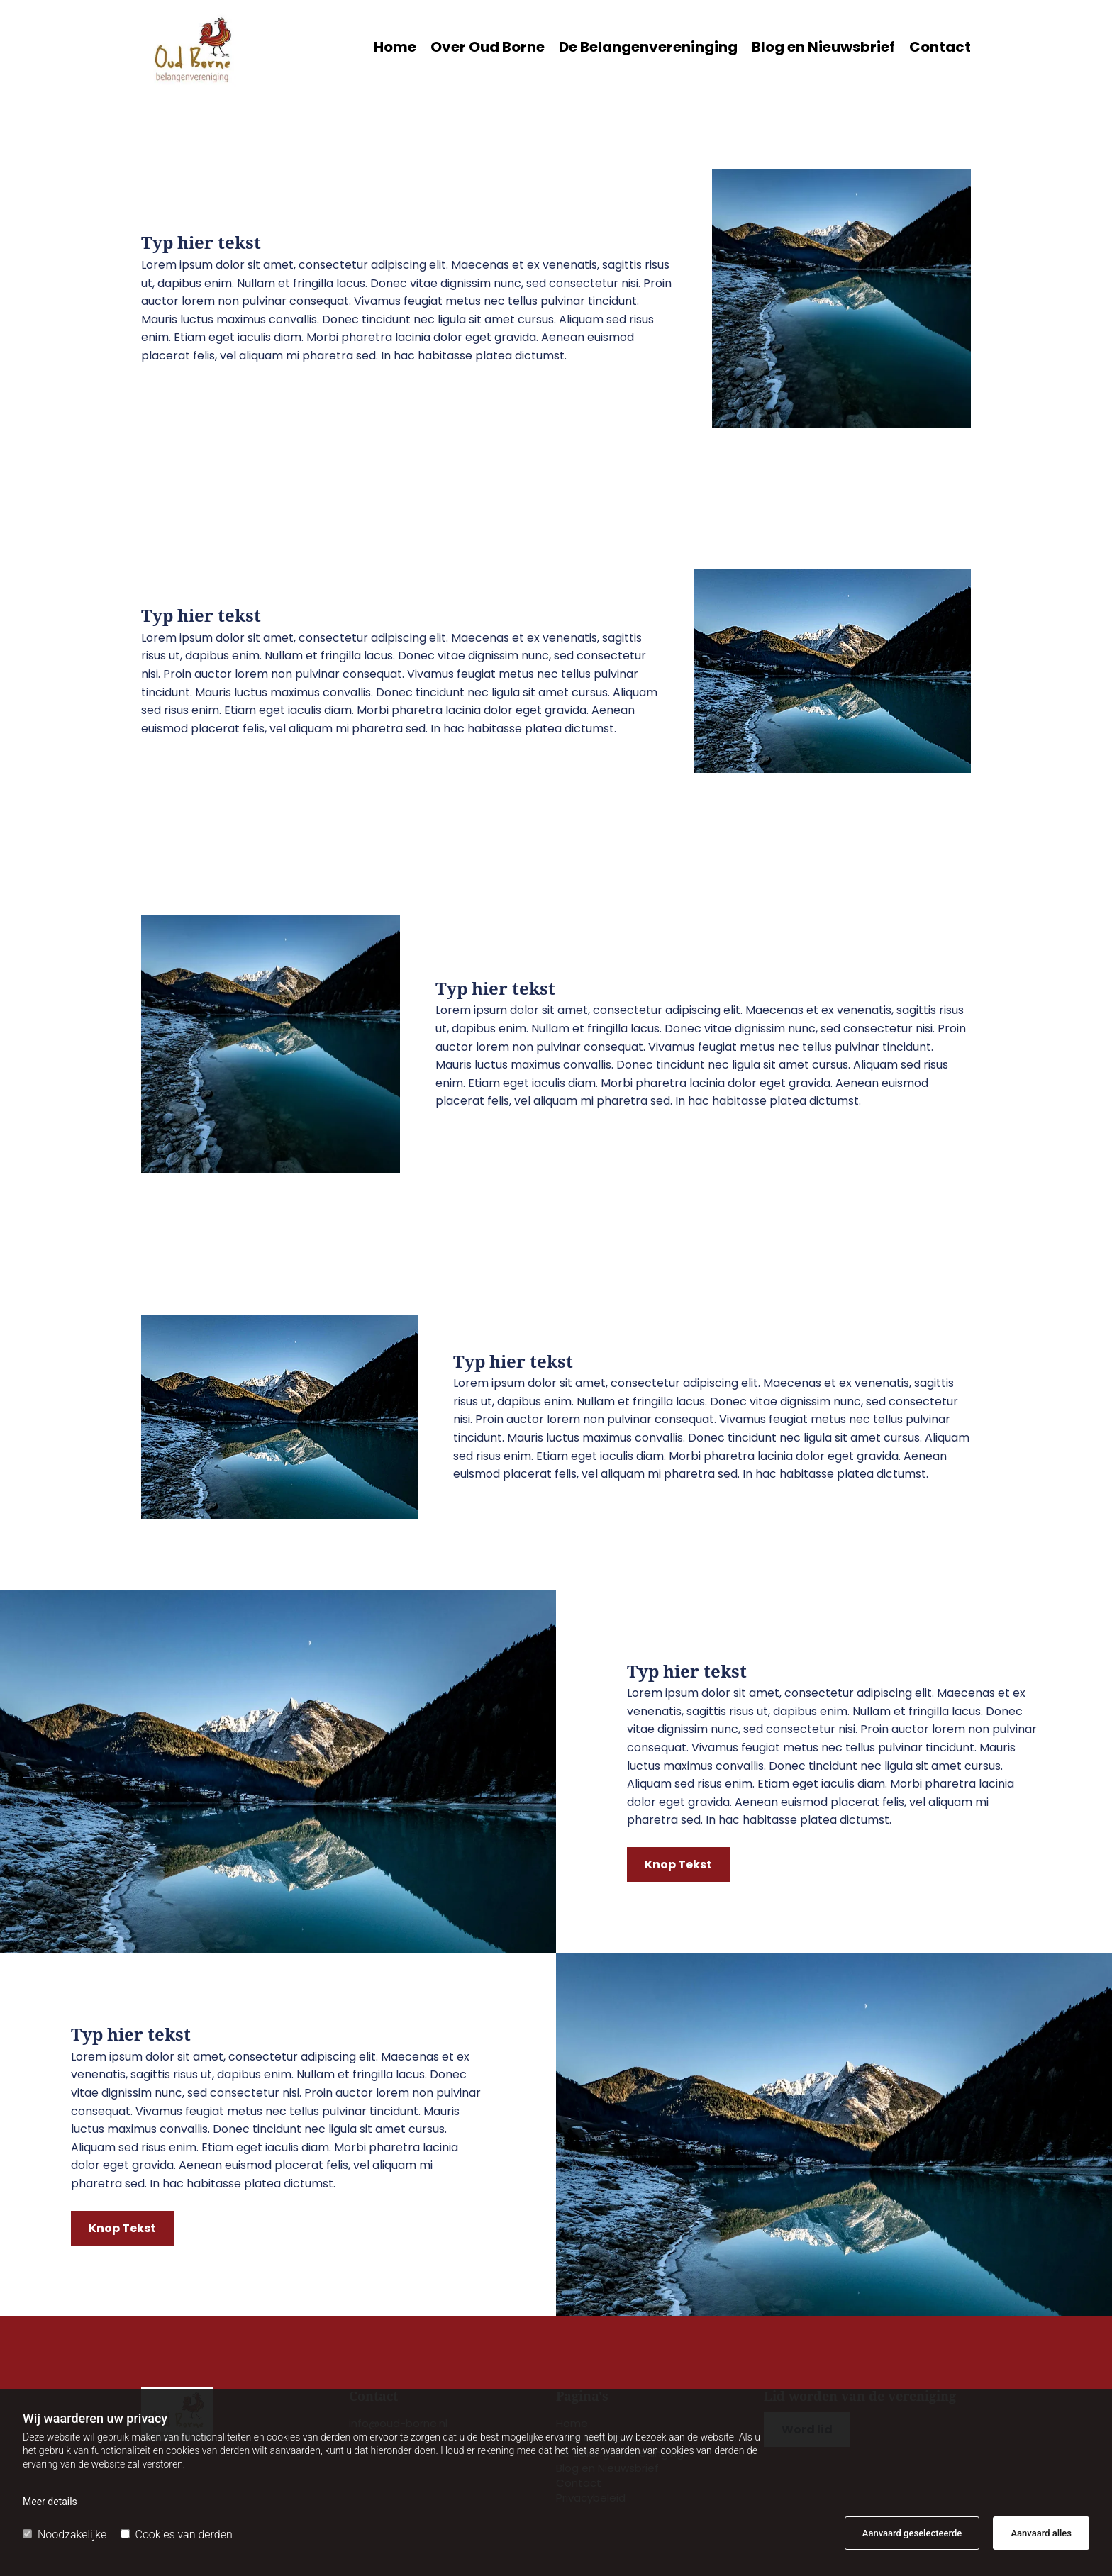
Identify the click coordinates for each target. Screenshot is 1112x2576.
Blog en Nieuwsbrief (823, 48)
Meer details (50, 2501)
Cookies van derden (177, 2534)
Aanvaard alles (1041, 2533)
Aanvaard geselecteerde (912, 2533)
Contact (940, 48)
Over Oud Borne (487, 48)
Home (395, 48)
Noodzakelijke (64, 2534)
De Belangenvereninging (648, 48)
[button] (678, 1864)
